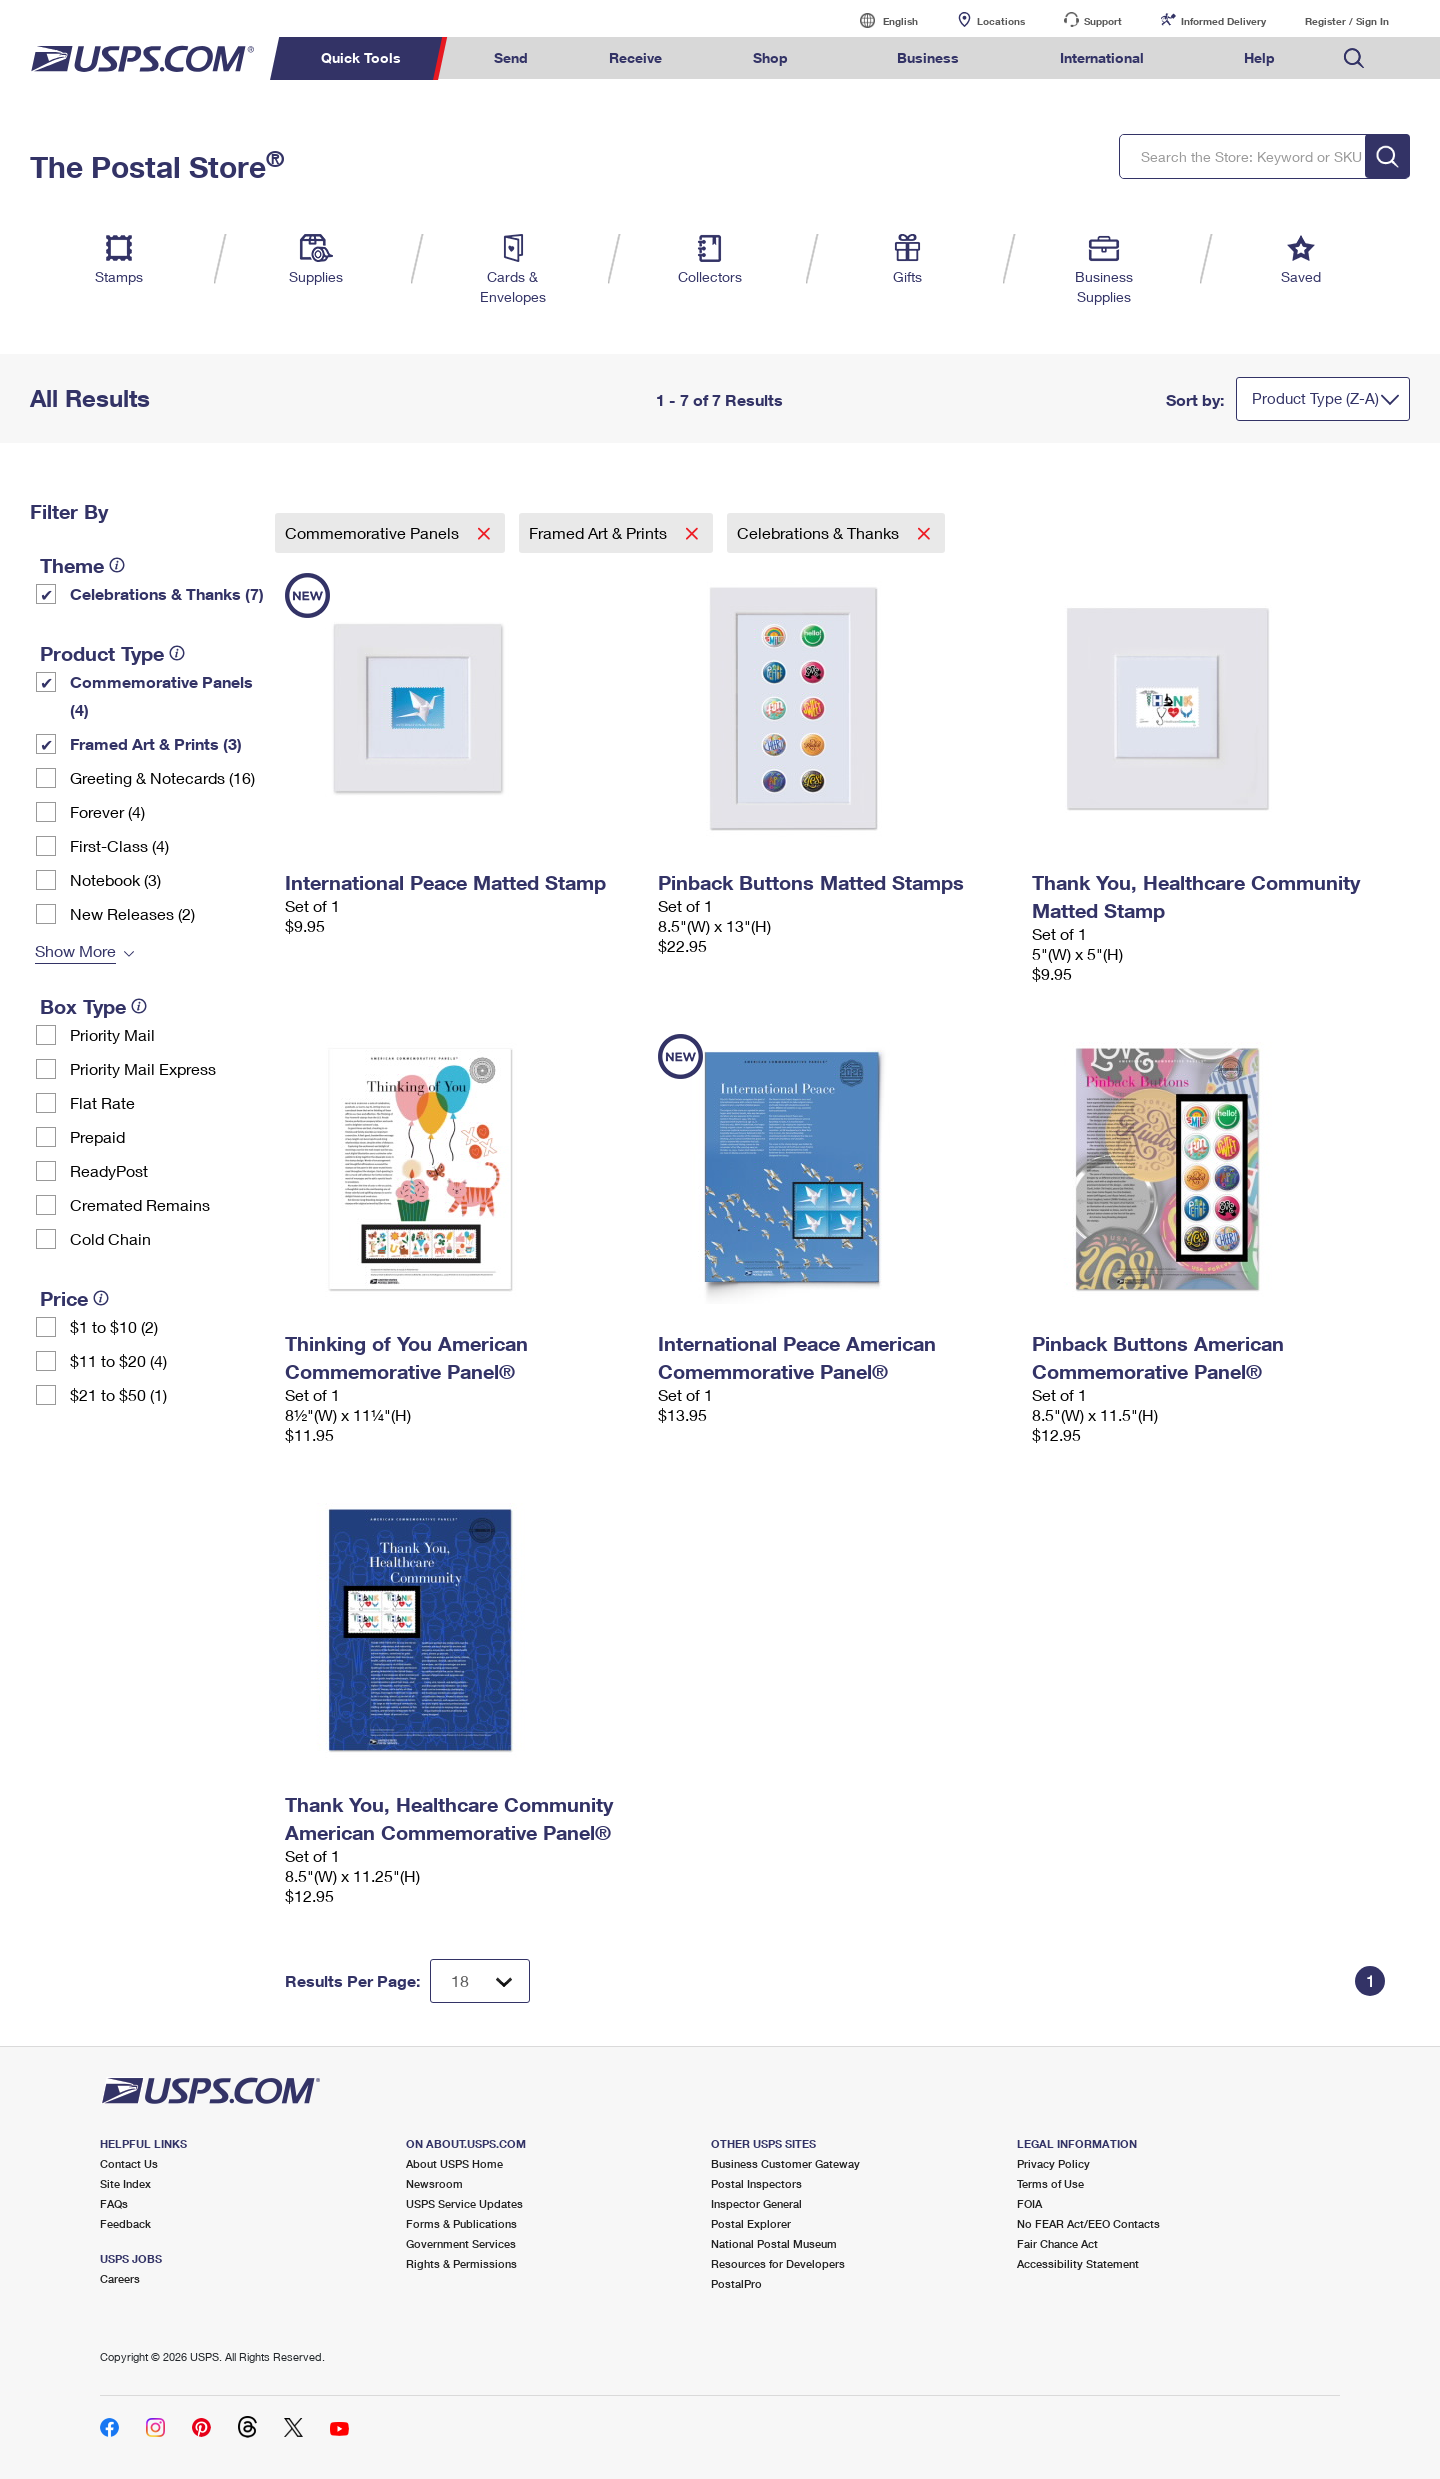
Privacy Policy (1053, 2163)
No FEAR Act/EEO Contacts (1088, 2223)
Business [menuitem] (928, 57)
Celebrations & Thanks (820, 532)
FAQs (114, 2203)
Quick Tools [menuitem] (361, 57)
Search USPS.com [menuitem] (1354, 58)
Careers (120, 2278)
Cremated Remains (140, 1204)
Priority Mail (112, 1034)
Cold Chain (110, 1238)
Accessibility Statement (1078, 2263)
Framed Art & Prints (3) (156, 743)
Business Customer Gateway (785, 2163)
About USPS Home (454, 2163)
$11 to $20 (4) (118, 1360)
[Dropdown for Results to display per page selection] (480, 1981)
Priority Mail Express (143, 1068)
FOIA (1029, 2203)
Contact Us (129, 2163)
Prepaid (97, 1136)
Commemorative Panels (374, 532)
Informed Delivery (1223, 21)
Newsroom (434, 2183)
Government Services (461, 2243)
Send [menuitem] (511, 57)
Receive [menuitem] (635, 57)
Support (1103, 21)
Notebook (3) (115, 879)
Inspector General (756, 2203)
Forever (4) (107, 811)
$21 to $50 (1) (118, 1394)
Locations (1001, 21)
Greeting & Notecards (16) (162, 777)
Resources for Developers (778, 2263)
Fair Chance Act (1057, 2243)
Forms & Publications (461, 2223)
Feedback (125, 2223)
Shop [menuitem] (770, 57)
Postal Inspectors (756, 2183)
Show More (75, 950)
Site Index (125, 2183)
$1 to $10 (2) (114, 1326)
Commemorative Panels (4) (161, 695)
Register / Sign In (1347, 21)
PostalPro (736, 2283)
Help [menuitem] (1259, 57)
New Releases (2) (132, 913)
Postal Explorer (751, 2223)
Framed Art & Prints (600, 532)
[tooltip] (117, 565)
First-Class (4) (119, 845)
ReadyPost (109, 1170)
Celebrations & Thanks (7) (167, 593)
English (880, 20)
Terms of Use (1050, 2183)
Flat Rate (102, 1102)
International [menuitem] (1102, 57)
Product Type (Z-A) (1315, 398)
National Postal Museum (774, 2243)
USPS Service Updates (464, 2203)
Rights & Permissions (461, 2263)
